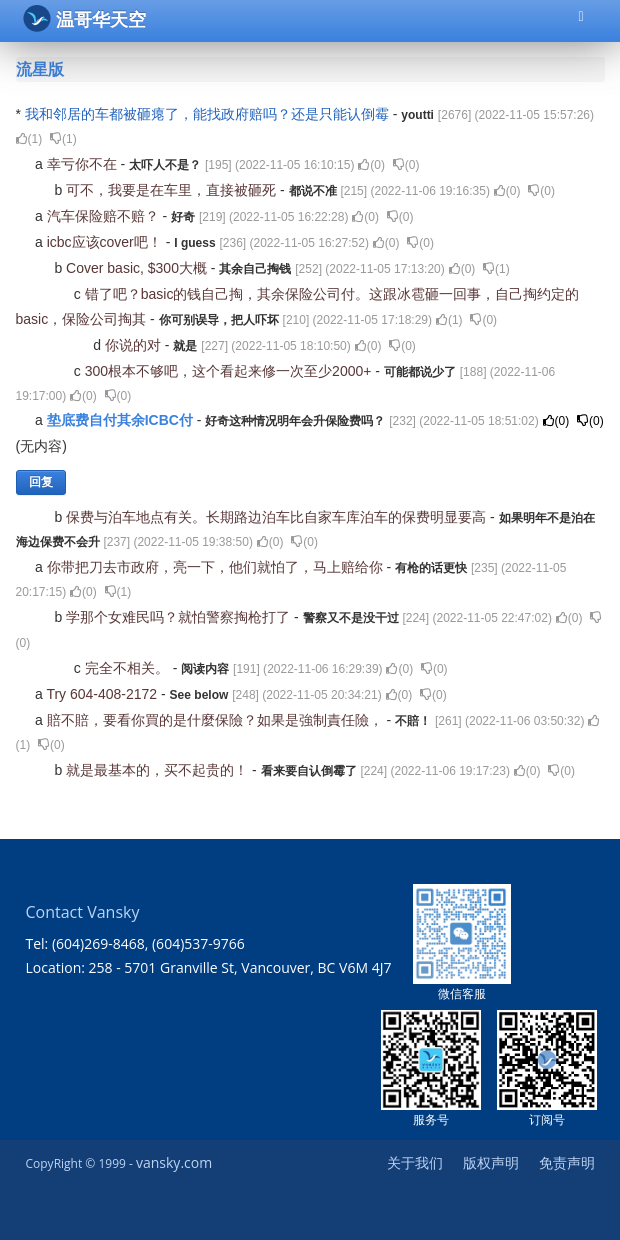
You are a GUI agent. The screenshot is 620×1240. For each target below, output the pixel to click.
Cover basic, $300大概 (138, 268)
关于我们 (415, 1162)
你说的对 (135, 345)
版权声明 (491, 1162)
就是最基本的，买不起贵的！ (159, 770)
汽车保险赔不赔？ (105, 216)
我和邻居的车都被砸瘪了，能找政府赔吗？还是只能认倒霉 (209, 114)
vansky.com (174, 1162)
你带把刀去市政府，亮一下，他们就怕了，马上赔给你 (217, 567)
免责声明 (567, 1162)
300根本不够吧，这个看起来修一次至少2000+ (230, 371)
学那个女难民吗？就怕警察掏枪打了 (180, 617)
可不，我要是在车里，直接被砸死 (173, 190)
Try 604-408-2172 (103, 694)
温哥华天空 (84, 18)
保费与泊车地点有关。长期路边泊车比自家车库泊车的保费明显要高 (278, 517)
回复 (41, 482)
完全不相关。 (129, 668)
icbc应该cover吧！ (106, 242)
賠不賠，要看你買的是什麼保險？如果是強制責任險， (217, 720)
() (29, 139)
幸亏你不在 (84, 164)
